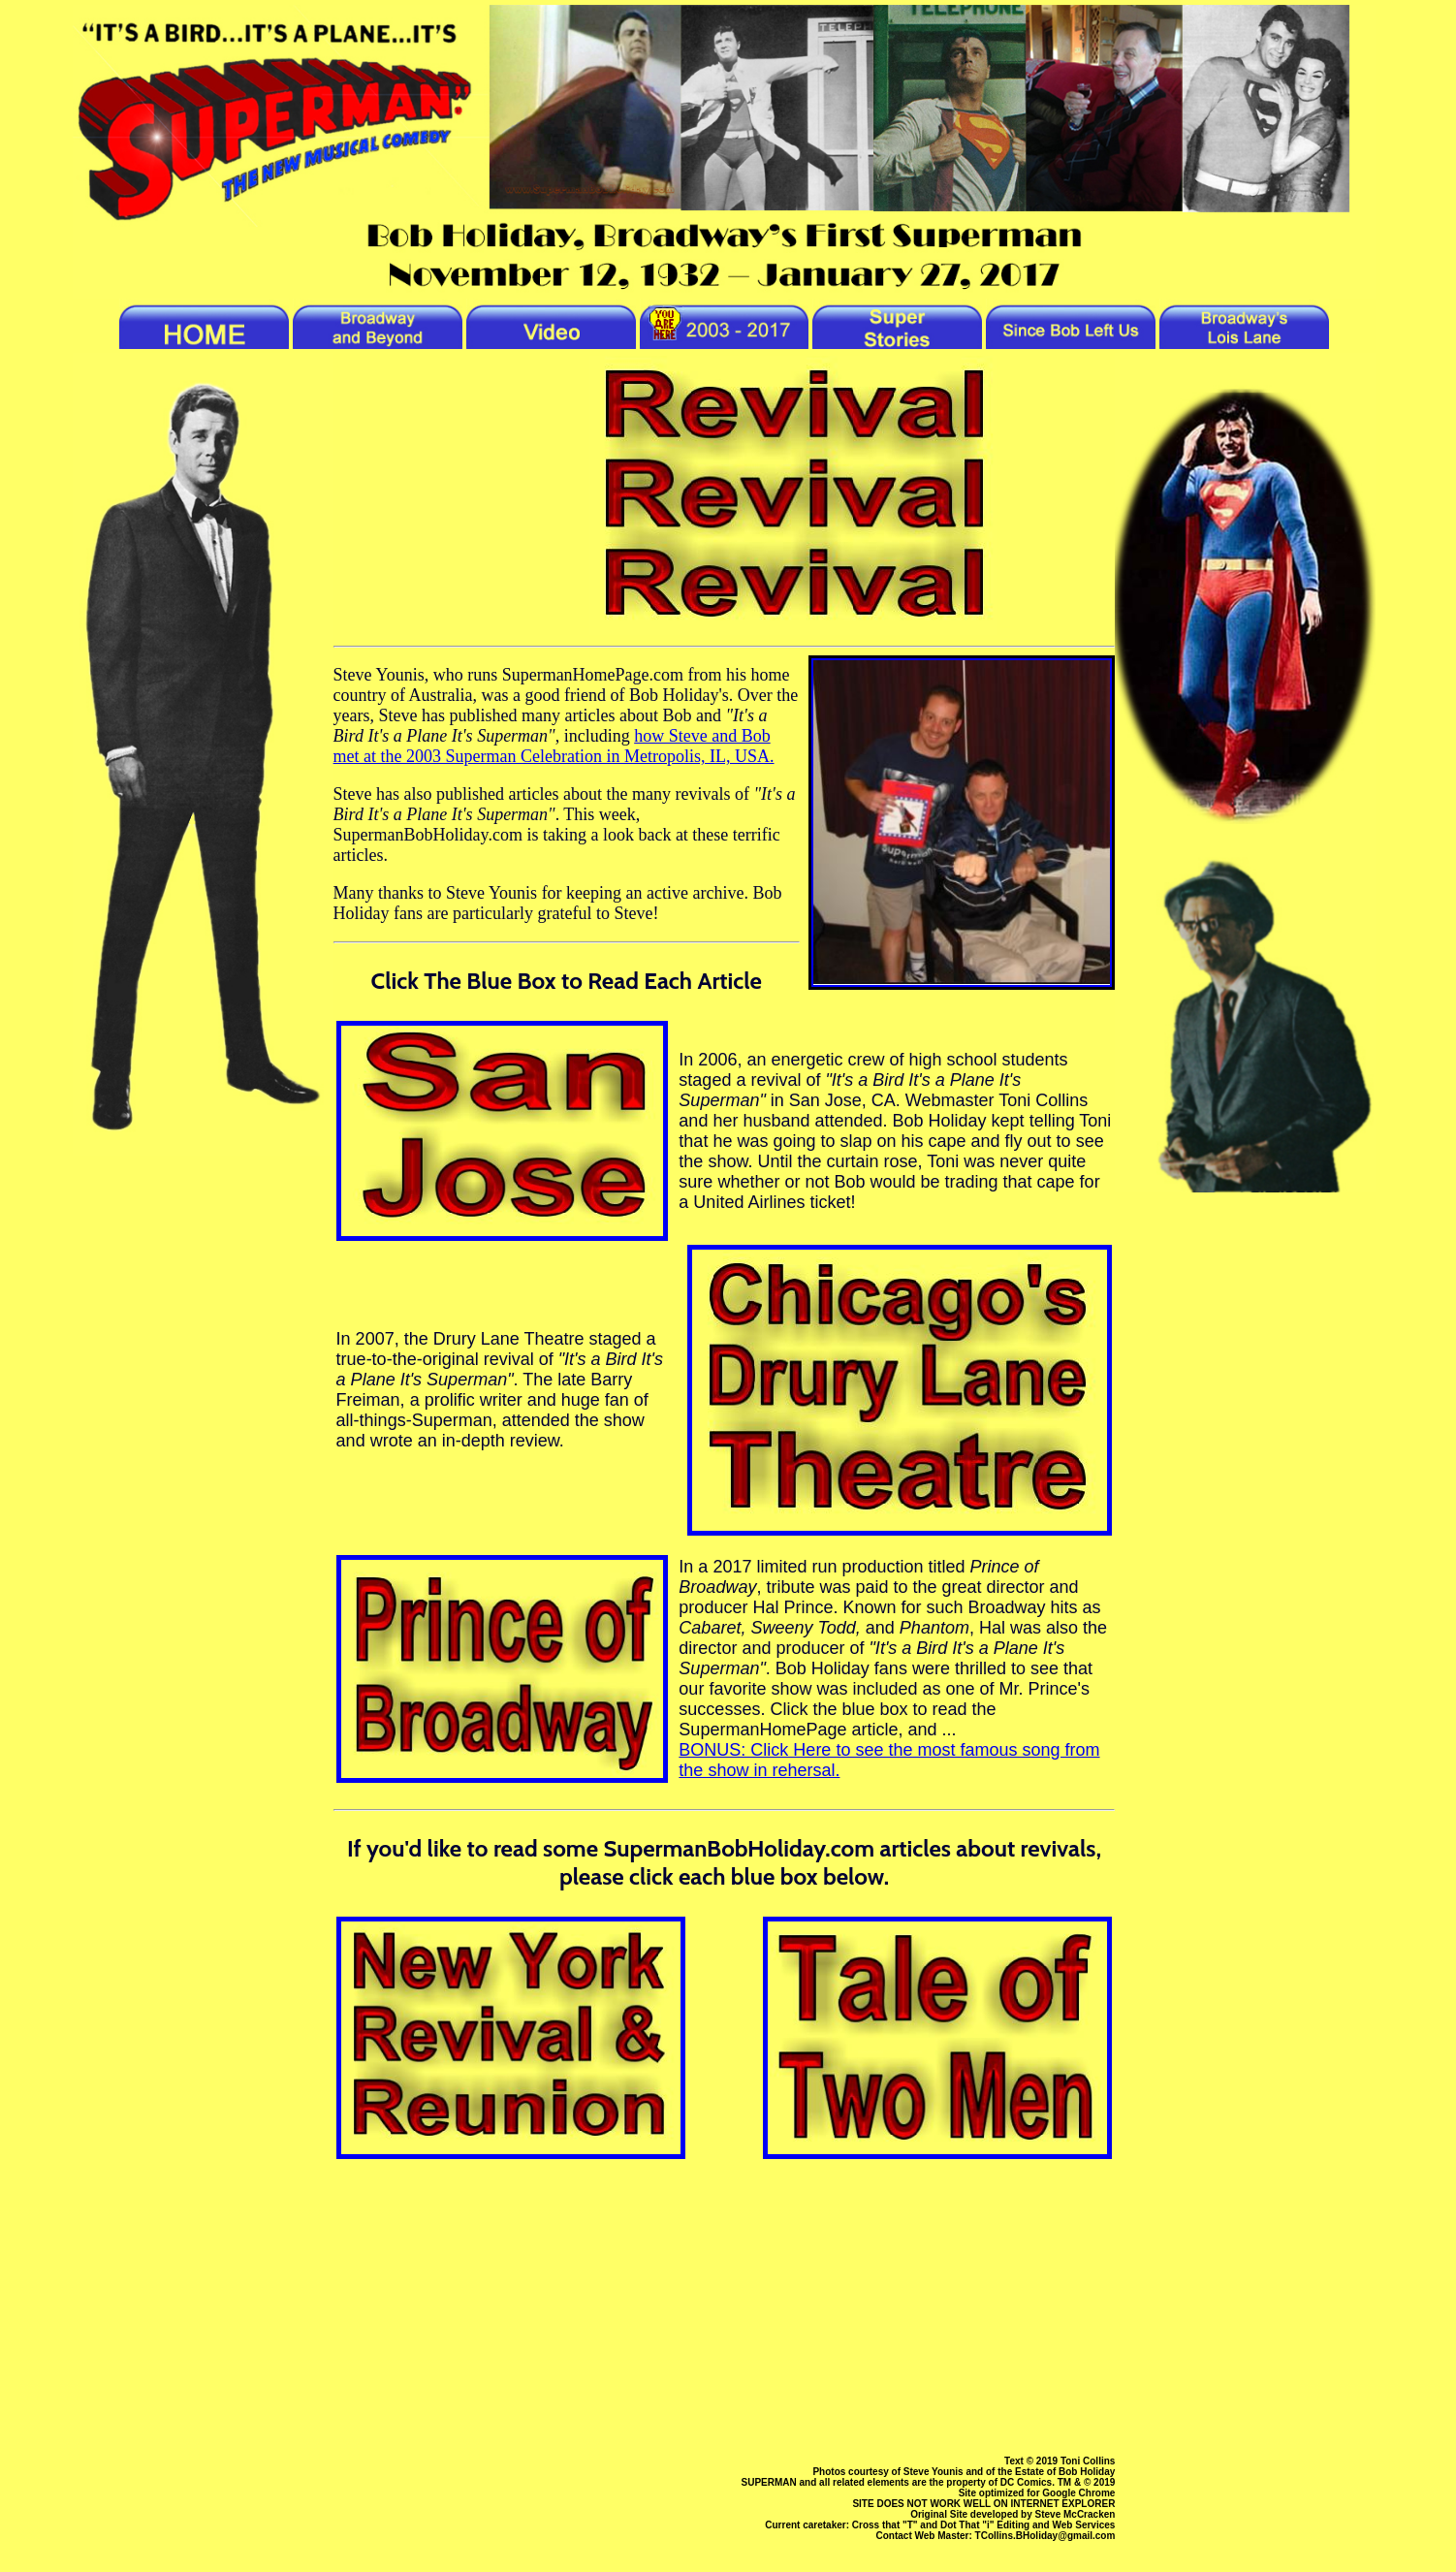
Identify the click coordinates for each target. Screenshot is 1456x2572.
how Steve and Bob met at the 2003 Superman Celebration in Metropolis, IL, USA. (554, 746)
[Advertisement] (724, 2297)
